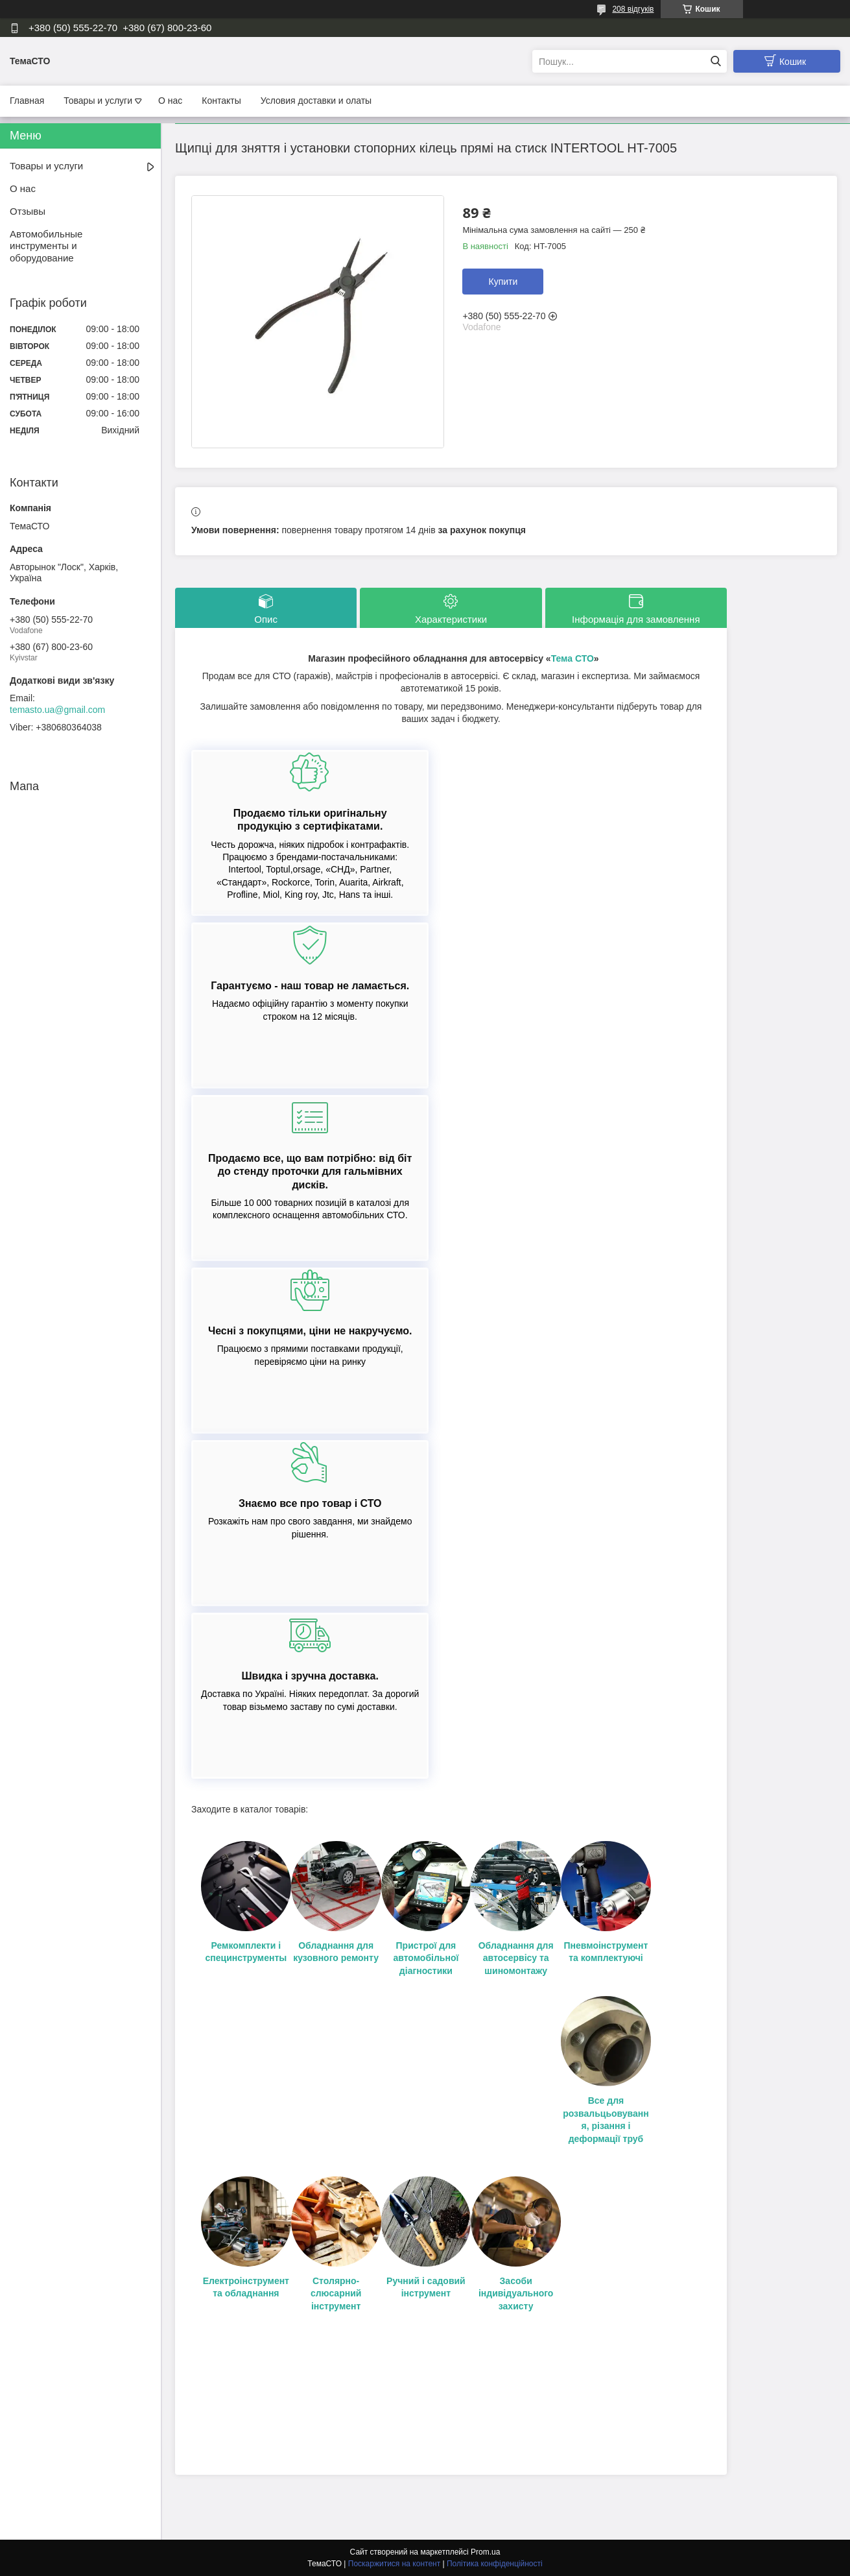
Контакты (221, 100)
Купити (502, 281)
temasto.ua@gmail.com (57, 709)
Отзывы (27, 211)
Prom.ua (485, 2552)
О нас (170, 100)
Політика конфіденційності (495, 2563)
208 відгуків (633, 9)
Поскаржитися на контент (394, 2563)
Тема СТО (572, 658)
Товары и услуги (98, 100)
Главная (27, 100)
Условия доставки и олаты (316, 100)
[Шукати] (715, 61)
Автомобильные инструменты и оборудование (46, 246)
